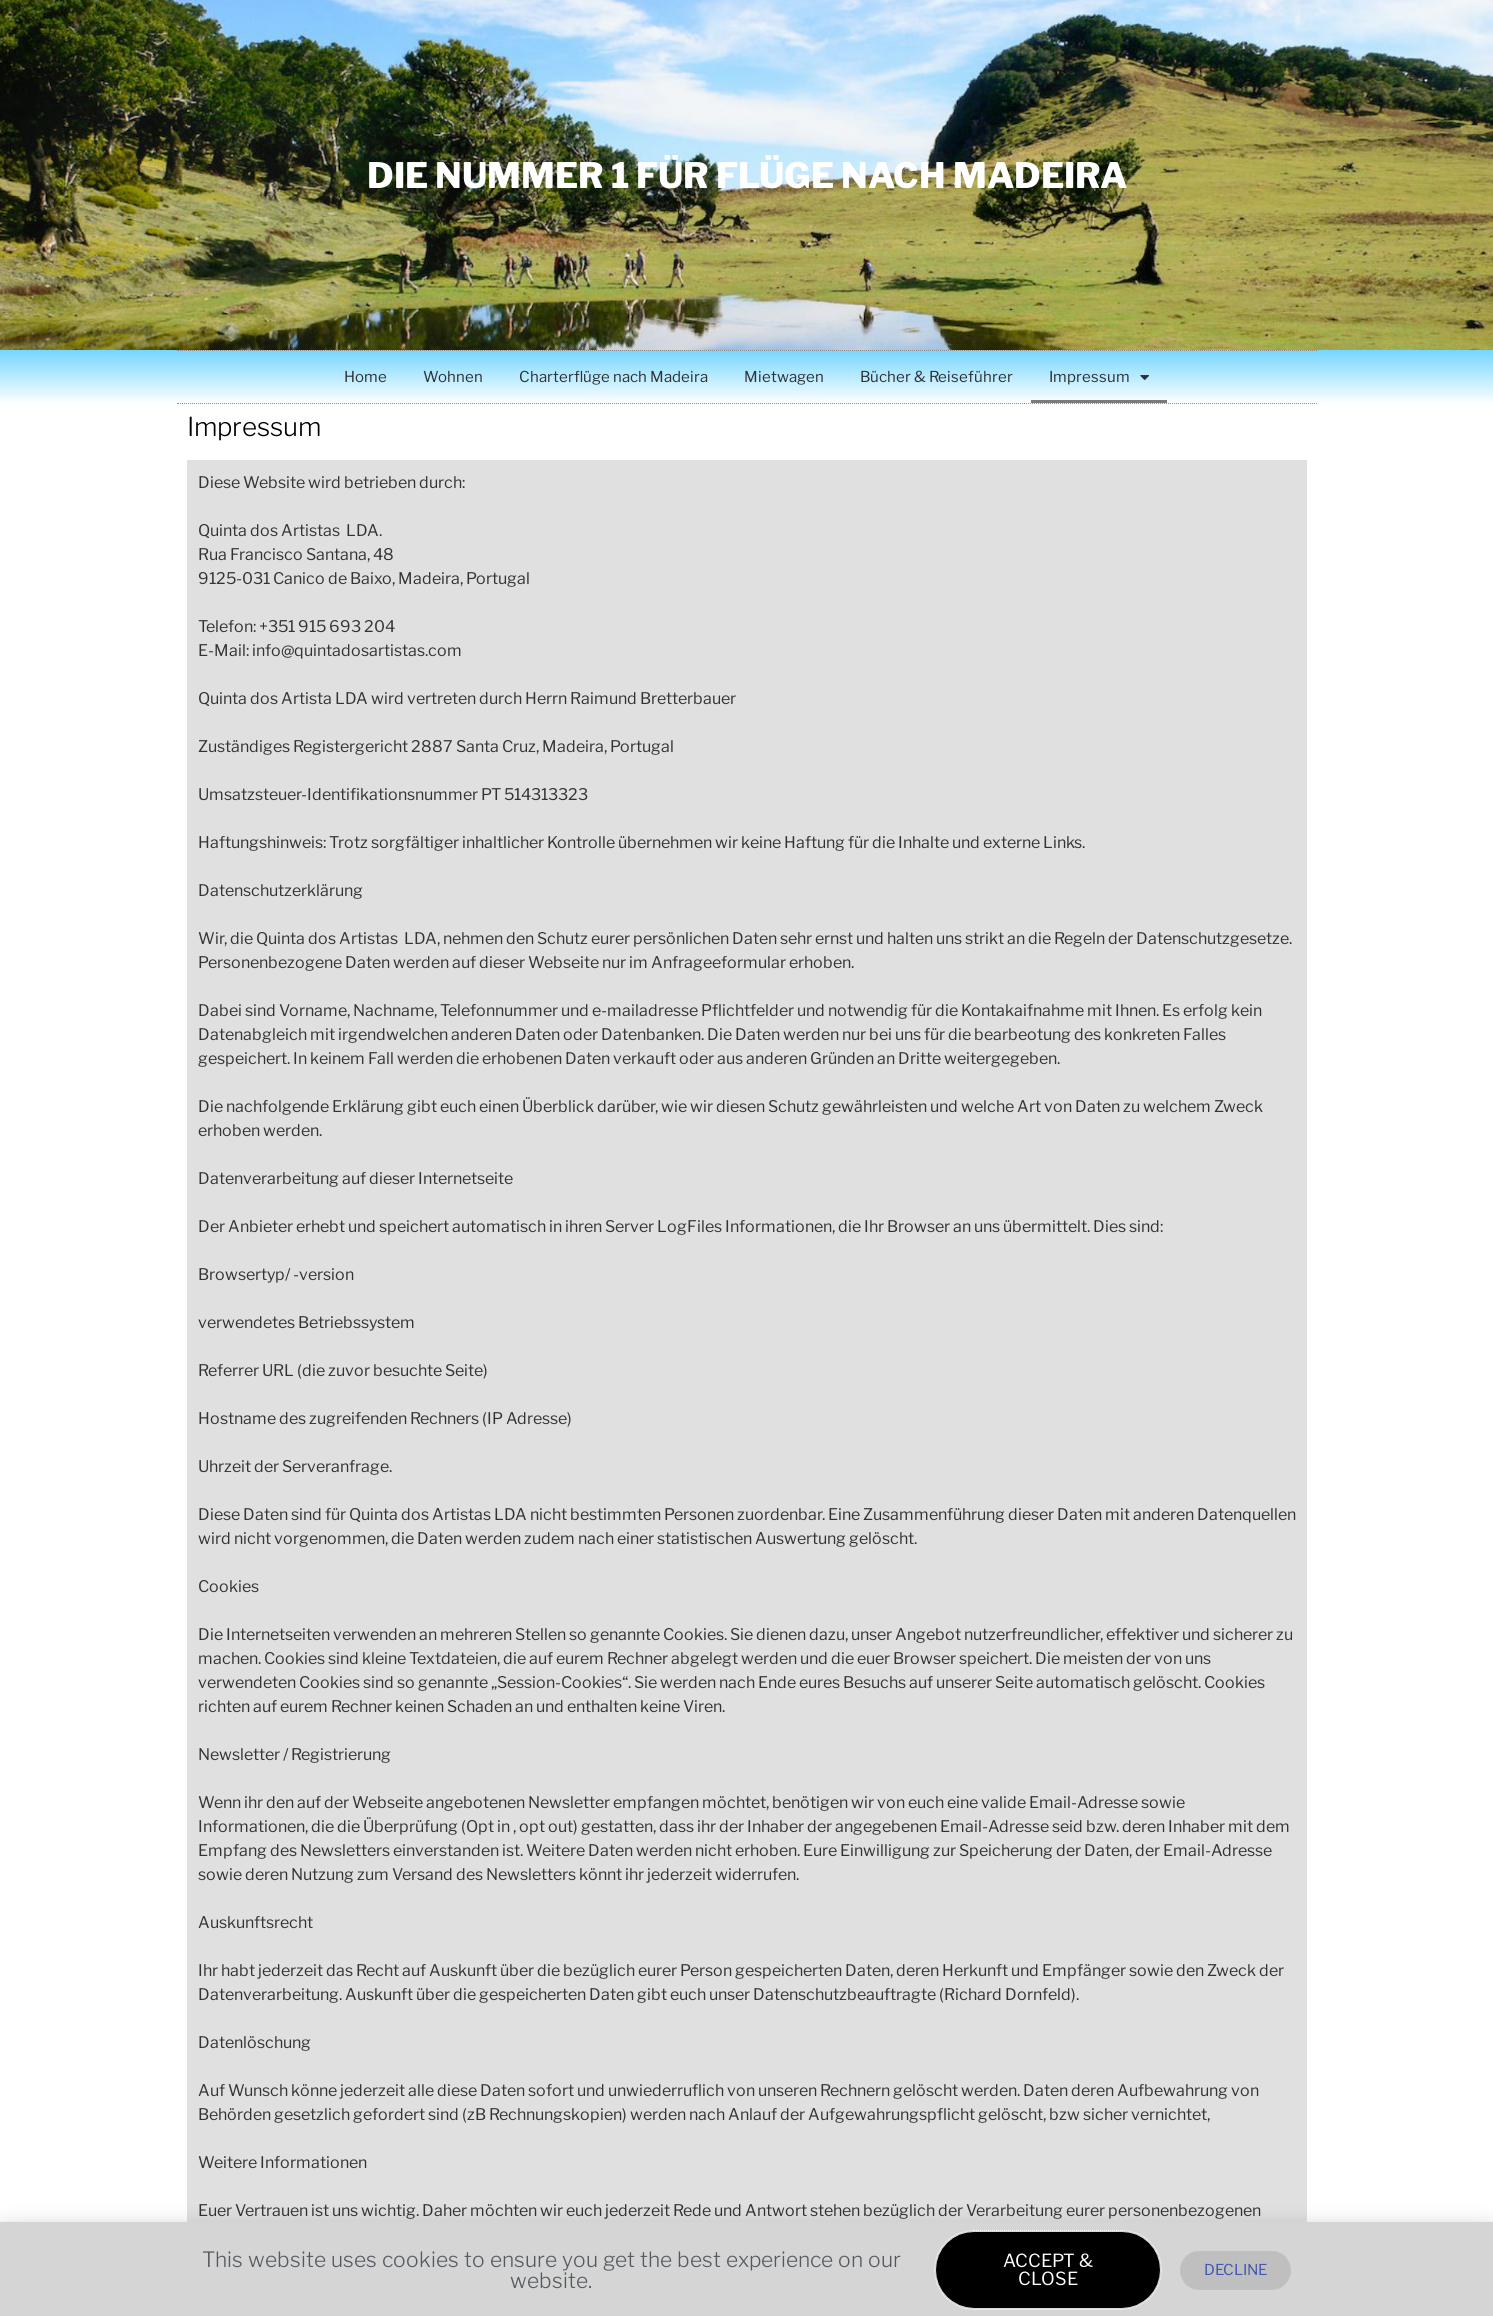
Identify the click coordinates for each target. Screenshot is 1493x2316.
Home (365, 377)
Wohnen (453, 377)
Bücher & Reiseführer (936, 377)
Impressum (1099, 377)
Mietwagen (784, 377)
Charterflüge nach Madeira (613, 377)
